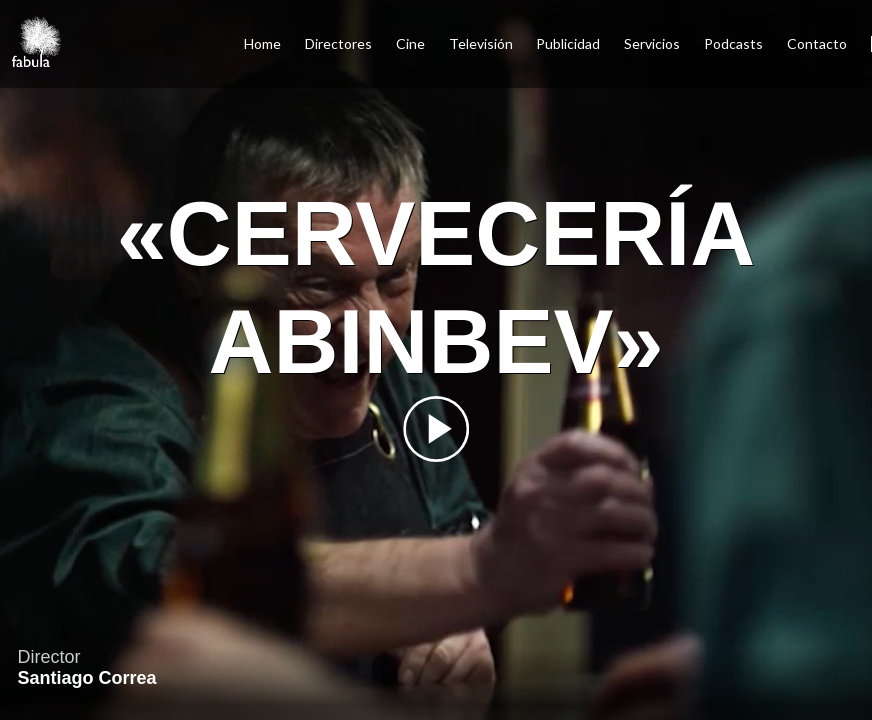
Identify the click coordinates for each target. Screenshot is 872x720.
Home (262, 43)
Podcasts (733, 43)
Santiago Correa (86, 678)
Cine (410, 43)
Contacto (817, 43)
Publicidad (568, 43)
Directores (338, 43)
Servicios (652, 43)
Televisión (481, 43)
